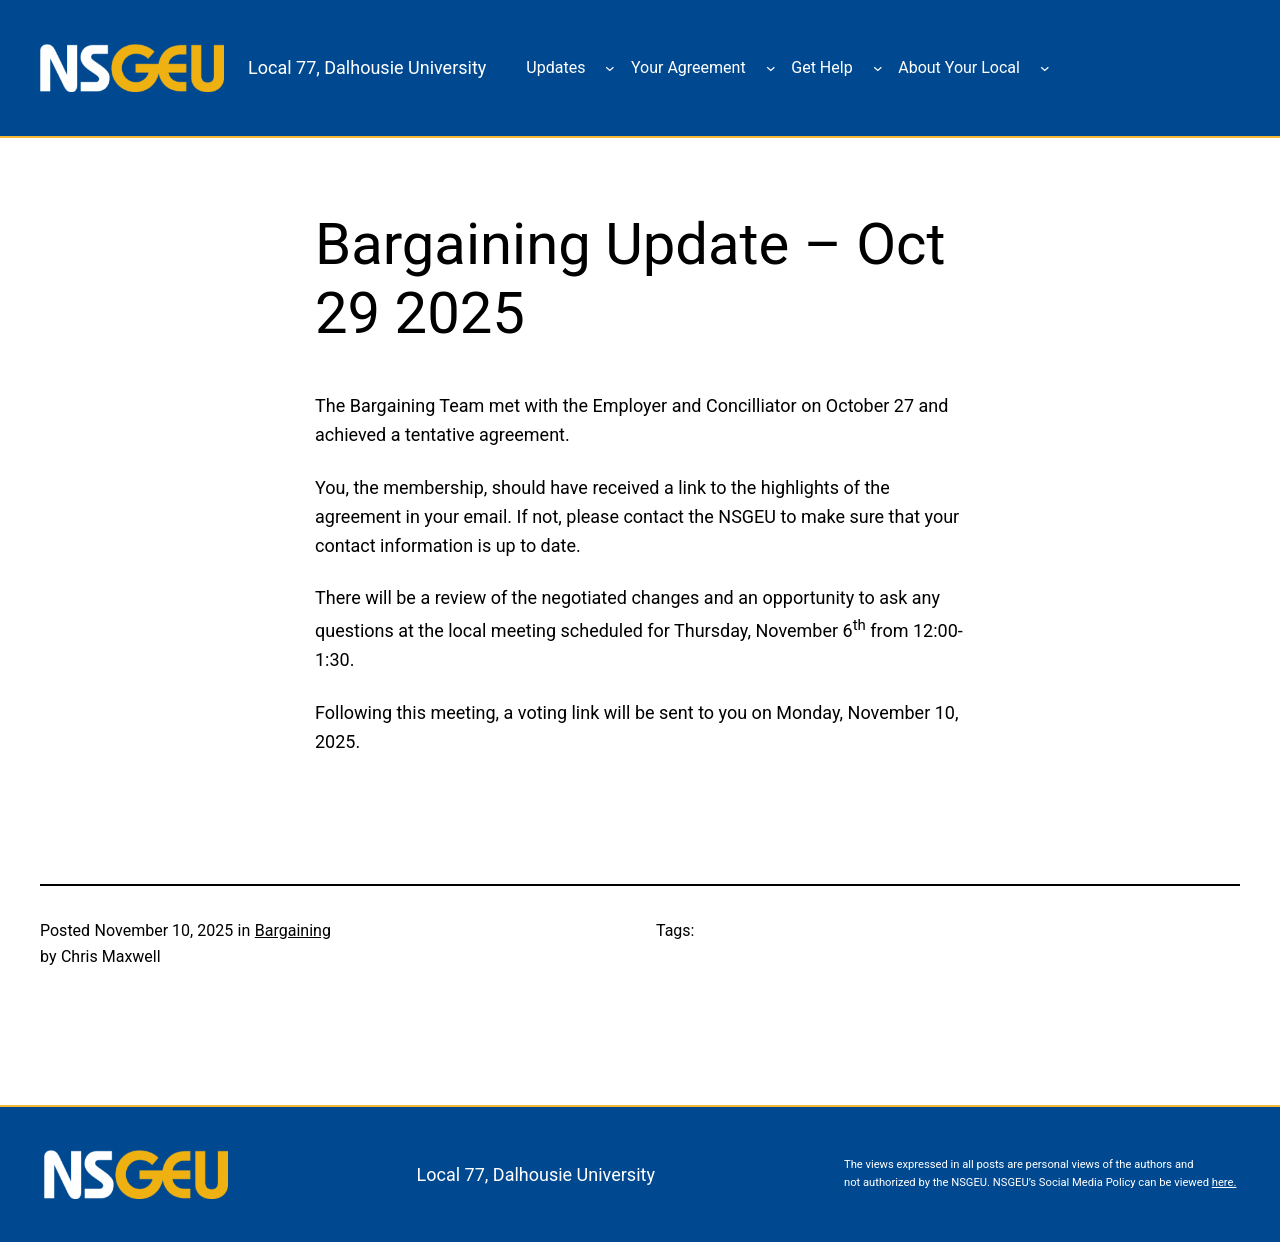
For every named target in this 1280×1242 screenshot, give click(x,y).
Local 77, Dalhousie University (367, 67)
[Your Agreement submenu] (771, 68)
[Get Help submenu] (878, 68)
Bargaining (293, 930)
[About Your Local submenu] (1045, 68)
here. (1224, 1182)
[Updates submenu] (610, 68)
